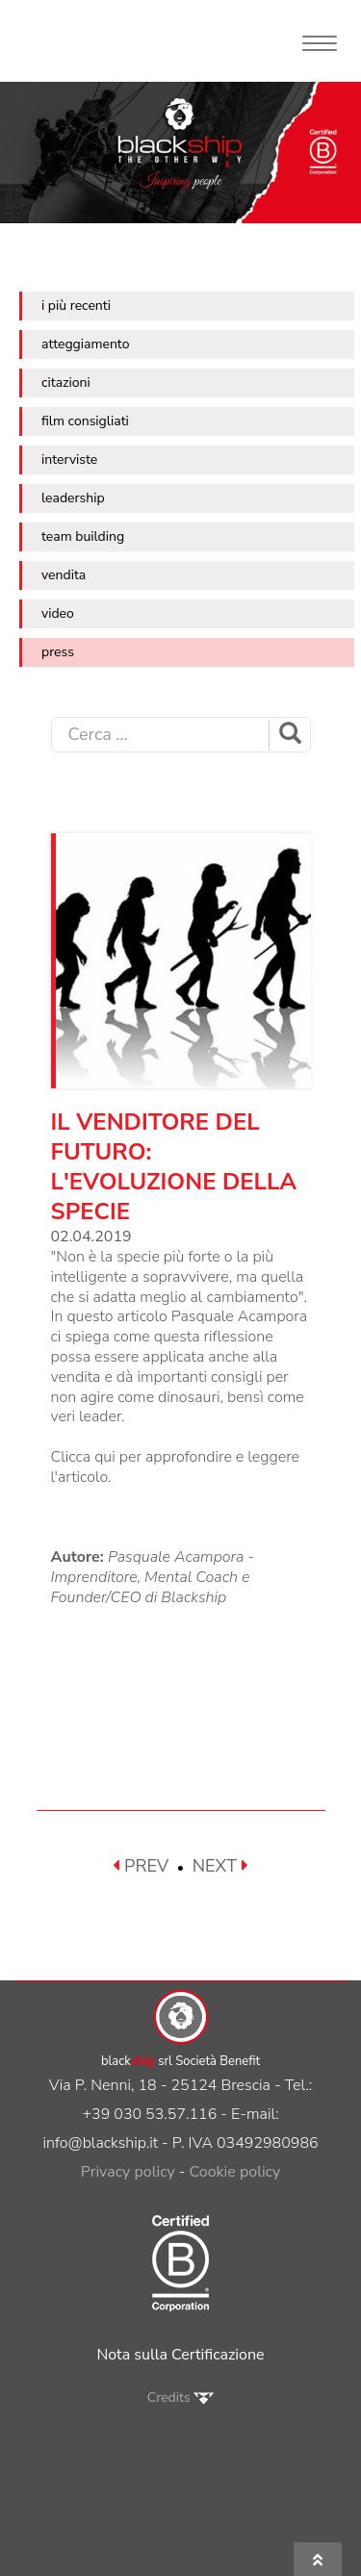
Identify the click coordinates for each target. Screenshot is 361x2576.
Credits (180, 2397)
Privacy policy (128, 2171)
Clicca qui (83, 1456)
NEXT (220, 1865)
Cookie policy (235, 2171)
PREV (140, 1865)
